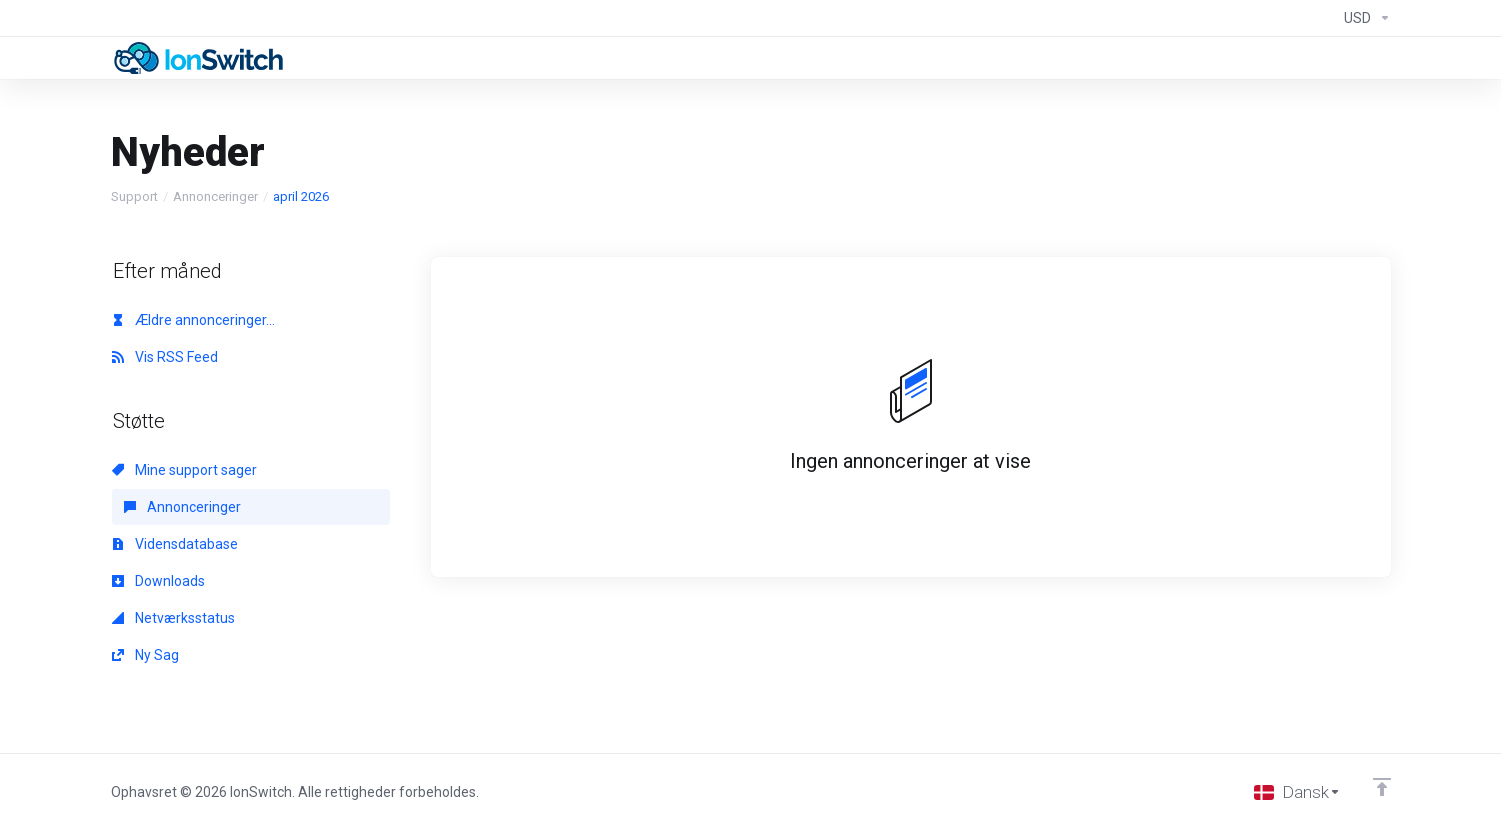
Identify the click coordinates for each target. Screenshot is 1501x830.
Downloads (158, 581)
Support (134, 196)
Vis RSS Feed (165, 357)
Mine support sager (184, 470)
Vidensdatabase (175, 544)
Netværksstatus (173, 618)
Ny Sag (145, 655)
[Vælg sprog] (1297, 792)
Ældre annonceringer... (193, 320)
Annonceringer (215, 196)
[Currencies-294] (1363, 18)
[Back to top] (1382, 787)
